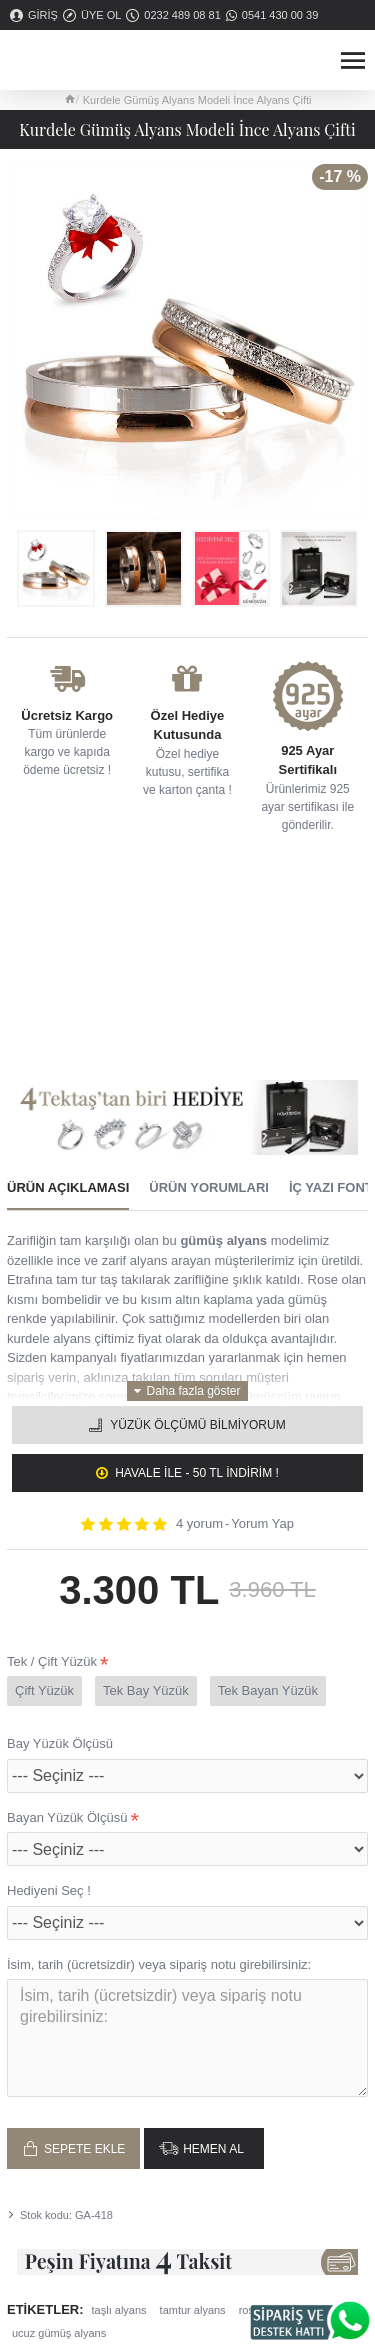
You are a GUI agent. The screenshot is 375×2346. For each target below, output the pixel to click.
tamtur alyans (193, 2310)
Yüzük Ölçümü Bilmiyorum (197, 1425)
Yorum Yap (262, 1523)
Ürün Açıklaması (68, 1187)
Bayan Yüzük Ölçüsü (67, 1817)
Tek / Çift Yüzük (52, 1661)
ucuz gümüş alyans (59, 2333)
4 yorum (199, 1523)
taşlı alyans (119, 2310)
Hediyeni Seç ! (49, 1890)
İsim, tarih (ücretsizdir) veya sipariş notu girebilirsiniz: (159, 1964)
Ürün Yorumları (209, 1187)
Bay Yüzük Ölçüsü (60, 1743)
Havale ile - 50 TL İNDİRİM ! (197, 1473)
